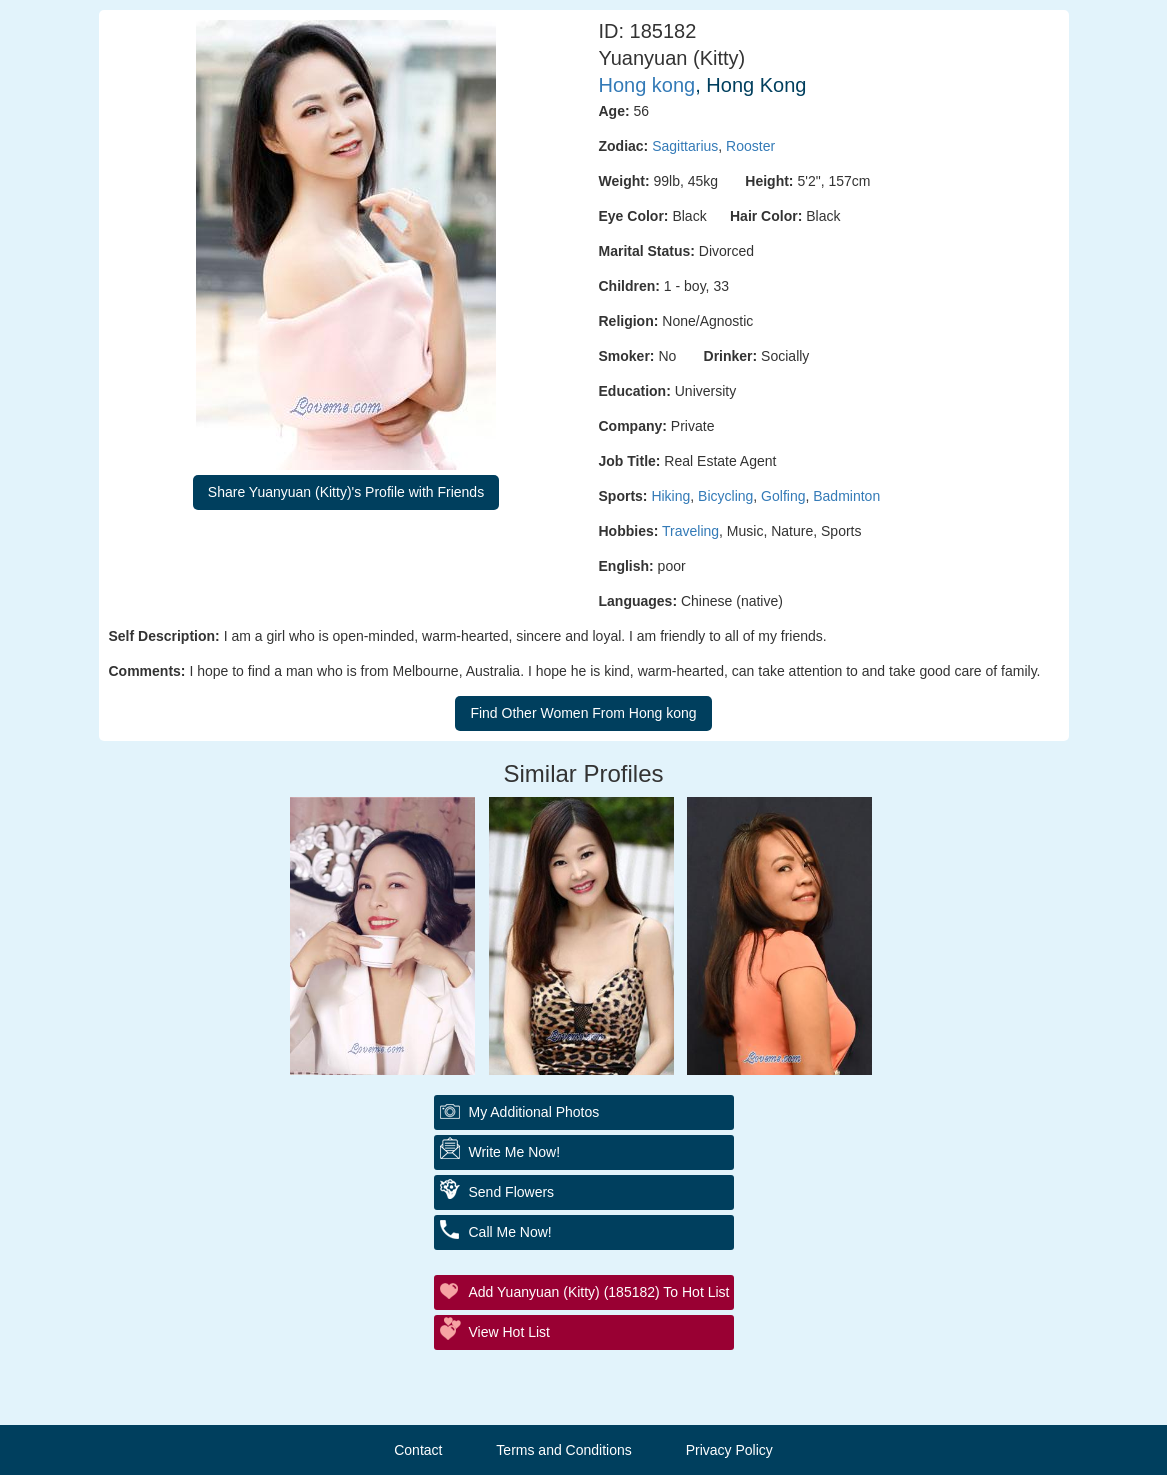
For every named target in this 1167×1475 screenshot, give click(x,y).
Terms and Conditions (563, 1450)
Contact (418, 1450)
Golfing (783, 496)
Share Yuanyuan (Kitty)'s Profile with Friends (346, 492)
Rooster (750, 146)
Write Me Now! (515, 1152)
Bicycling (725, 496)
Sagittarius (685, 146)
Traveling (690, 531)
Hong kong (647, 85)
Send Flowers (512, 1192)
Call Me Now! (510, 1232)
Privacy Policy (729, 1450)
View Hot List (509, 1332)
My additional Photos (534, 1112)
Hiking (670, 496)
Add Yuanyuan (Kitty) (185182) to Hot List (599, 1292)
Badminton (846, 496)
